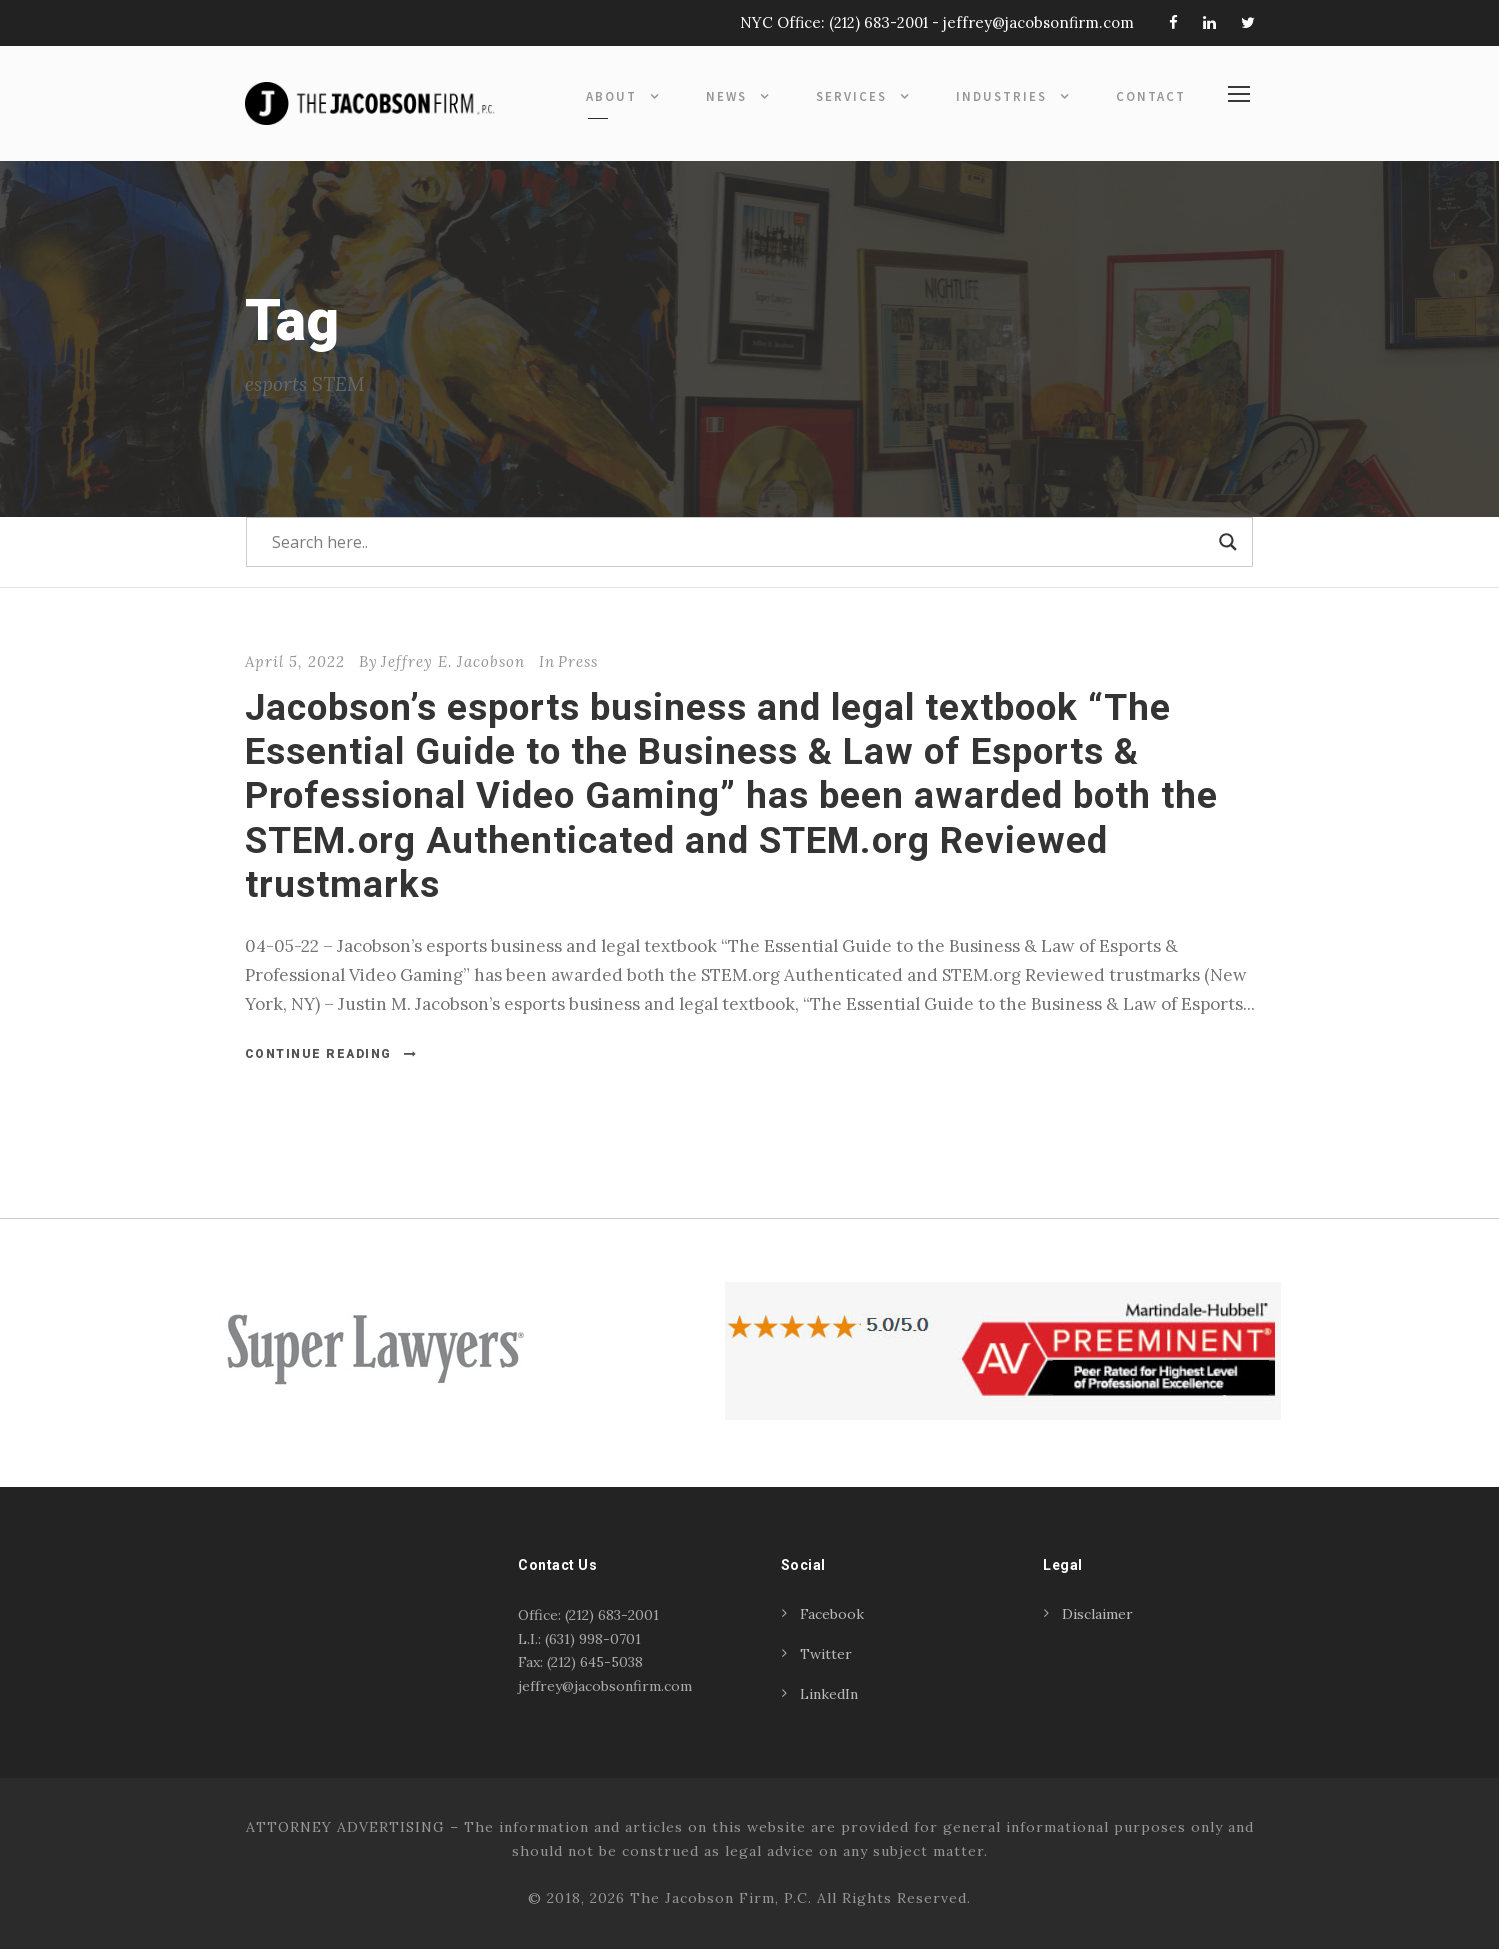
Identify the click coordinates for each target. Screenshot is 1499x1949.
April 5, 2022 (295, 661)
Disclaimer (1097, 1614)
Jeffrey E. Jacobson (453, 661)
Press (578, 661)
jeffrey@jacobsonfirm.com (1038, 22)
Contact (1151, 96)
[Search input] (740, 542)
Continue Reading (331, 1054)
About (611, 96)
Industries (1001, 96)
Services (851, 96)
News (726, 96)
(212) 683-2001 (878, 22)
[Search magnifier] (1228, 542)
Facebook (832, 1614)
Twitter (826, 1654)
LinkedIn (829, 1694)
